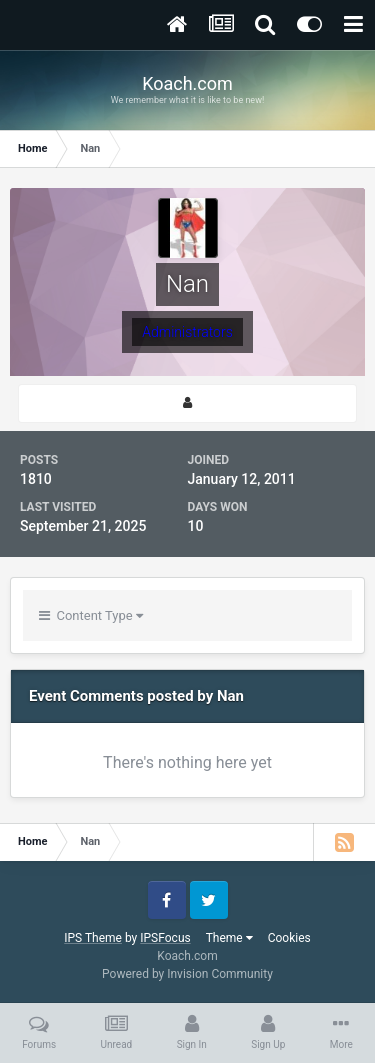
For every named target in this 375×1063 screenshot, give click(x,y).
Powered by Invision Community (187, 974)
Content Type (91, 615)
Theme (229, 938)
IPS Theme (93, 938)
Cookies (289, 938)
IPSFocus (165, 938)
